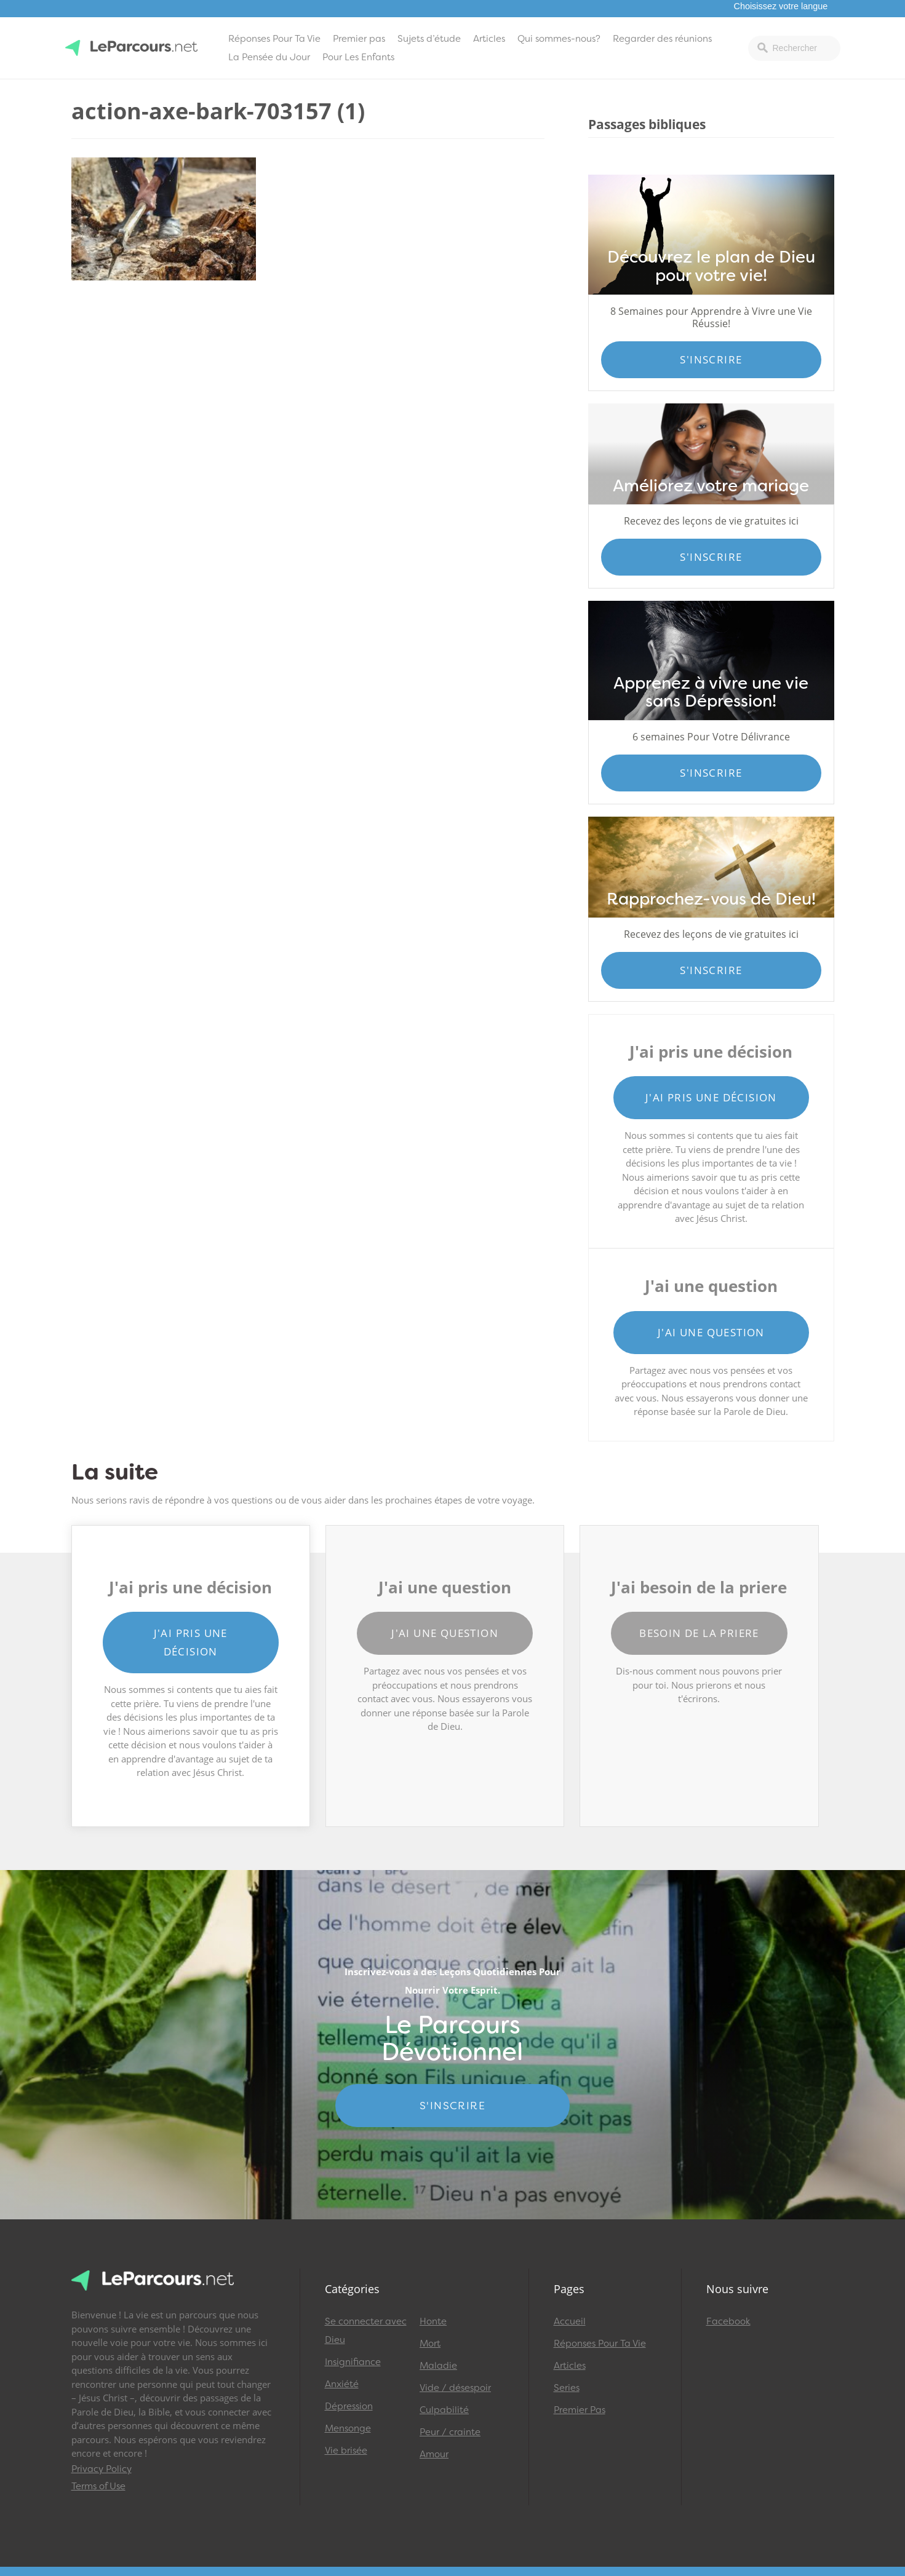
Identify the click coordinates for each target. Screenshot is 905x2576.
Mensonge (348, 2428)
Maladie (438, 2366)
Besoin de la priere (699, 1633)
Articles (489, 39)
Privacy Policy (101, 2469)
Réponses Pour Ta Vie (274, 39)
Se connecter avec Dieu (366, 2330)
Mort (430, 2343)
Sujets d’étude (429, 39)
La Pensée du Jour (269, 57)
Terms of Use (98, 2486)
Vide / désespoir (455, 2388)
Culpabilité (444, 2410)
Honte (433, 2321)
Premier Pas (579, 2410)
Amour (434, 2454)
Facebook (728, 2321)
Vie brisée (346, 2450)
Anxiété (342, 2384)
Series (567, 2388)
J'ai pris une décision (711, 1097)
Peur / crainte (450, 2432)
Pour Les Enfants (358, 57)
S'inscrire (711, 359)
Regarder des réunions (662, 39)
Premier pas (359, 39)
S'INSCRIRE (452, 2105)
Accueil (570, 2321)
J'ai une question (711, 1332)
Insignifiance (353, 2362)
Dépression (349, 2406)
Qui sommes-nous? (558, 39)
